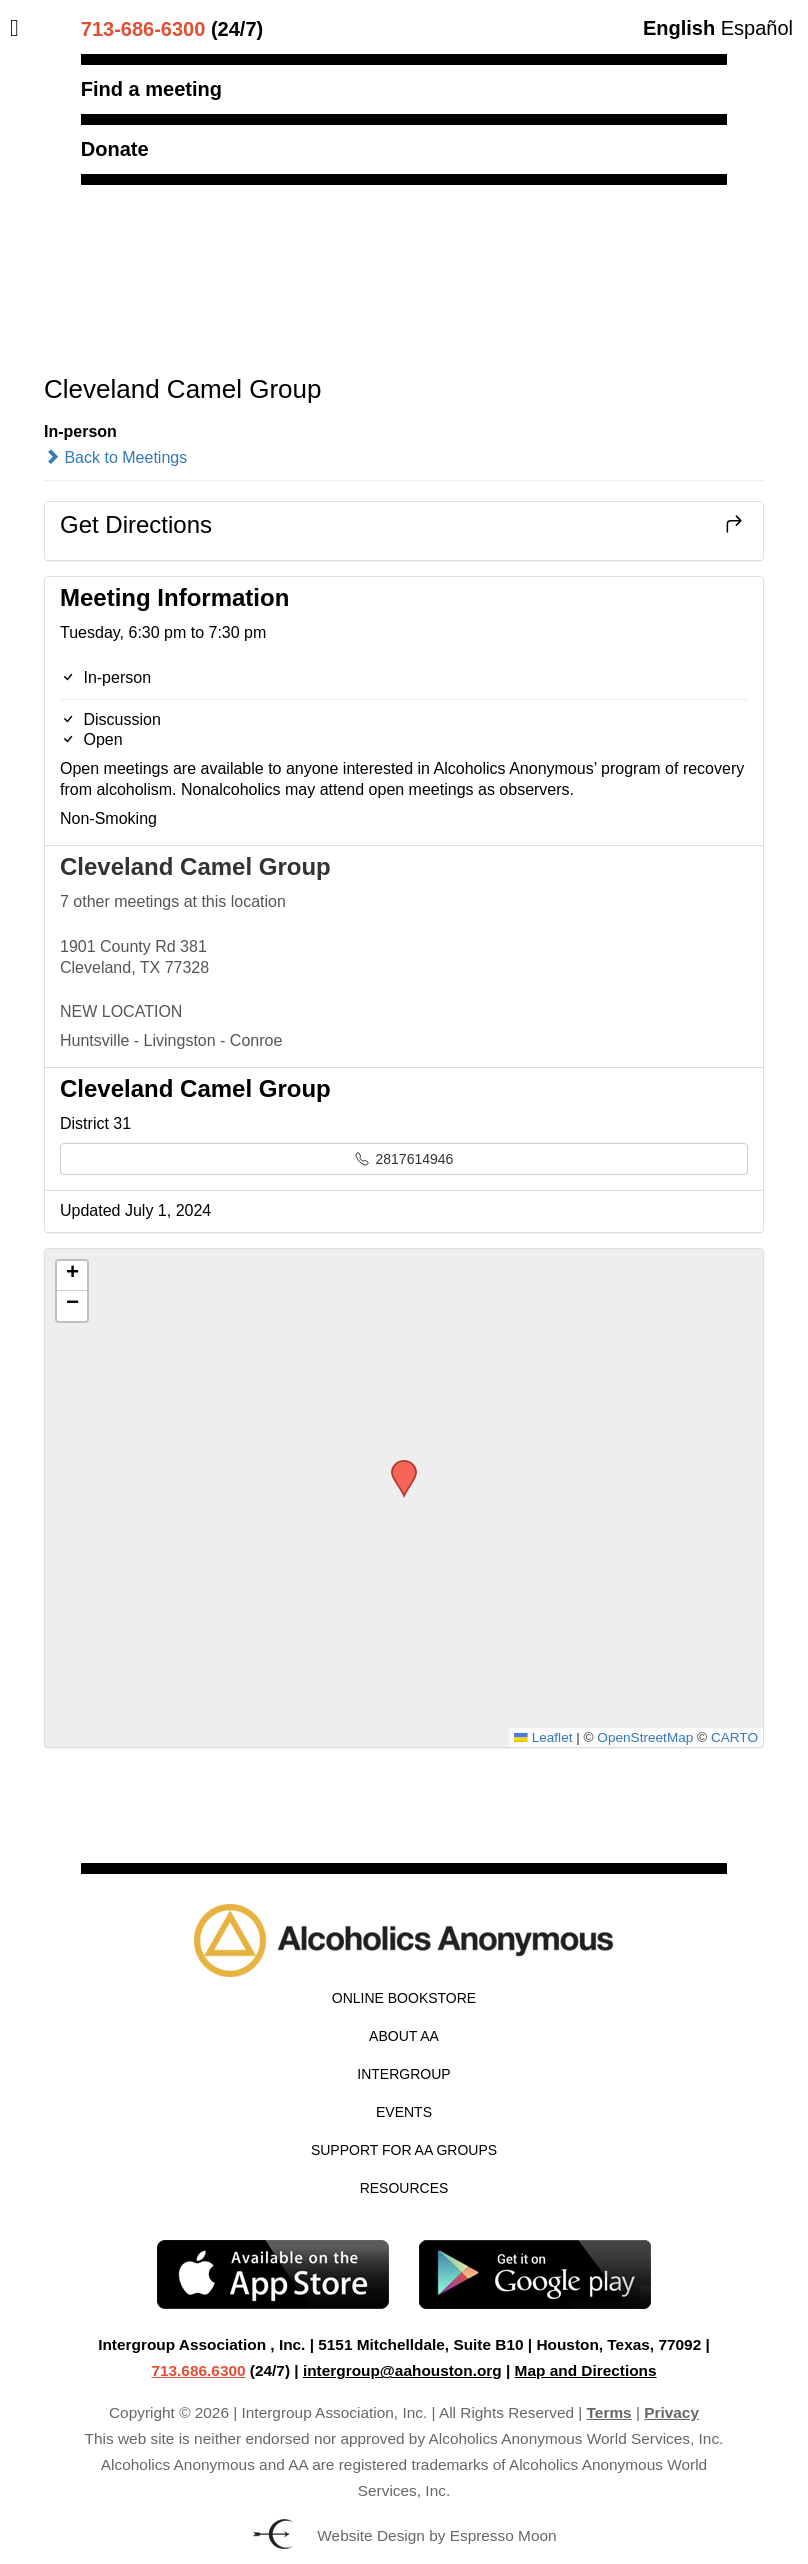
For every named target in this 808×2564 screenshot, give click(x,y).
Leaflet (543, 1737)
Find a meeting (151, 89)
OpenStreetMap (645, 1737)
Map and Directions (586, 2370)
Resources (404, 2188)
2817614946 (404, 1159)
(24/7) (172, 29)
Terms (609, 2412)
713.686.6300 (198, 2370)
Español (757, 28)
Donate (115, 149)
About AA (404, 2036)
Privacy (671, 2412)
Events (404, 2112)
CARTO (734, 1737)
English (679, 28)
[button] (397, 1466)
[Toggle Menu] (19, 28)
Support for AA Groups (404, 2150)
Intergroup (403, 2074)
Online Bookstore (404, 1998)
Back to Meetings (115, 457)
